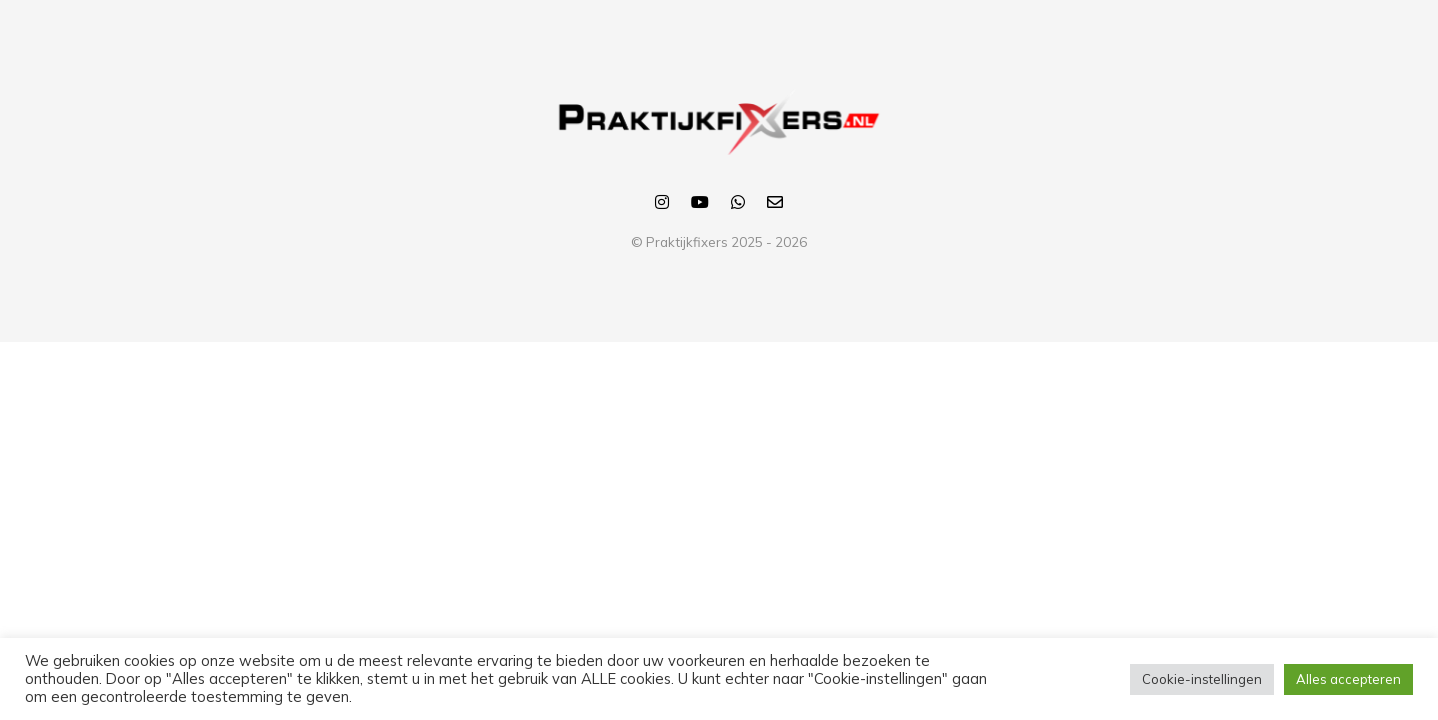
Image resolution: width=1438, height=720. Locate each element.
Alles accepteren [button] (1348, 679)
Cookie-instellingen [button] (1202, 679)
